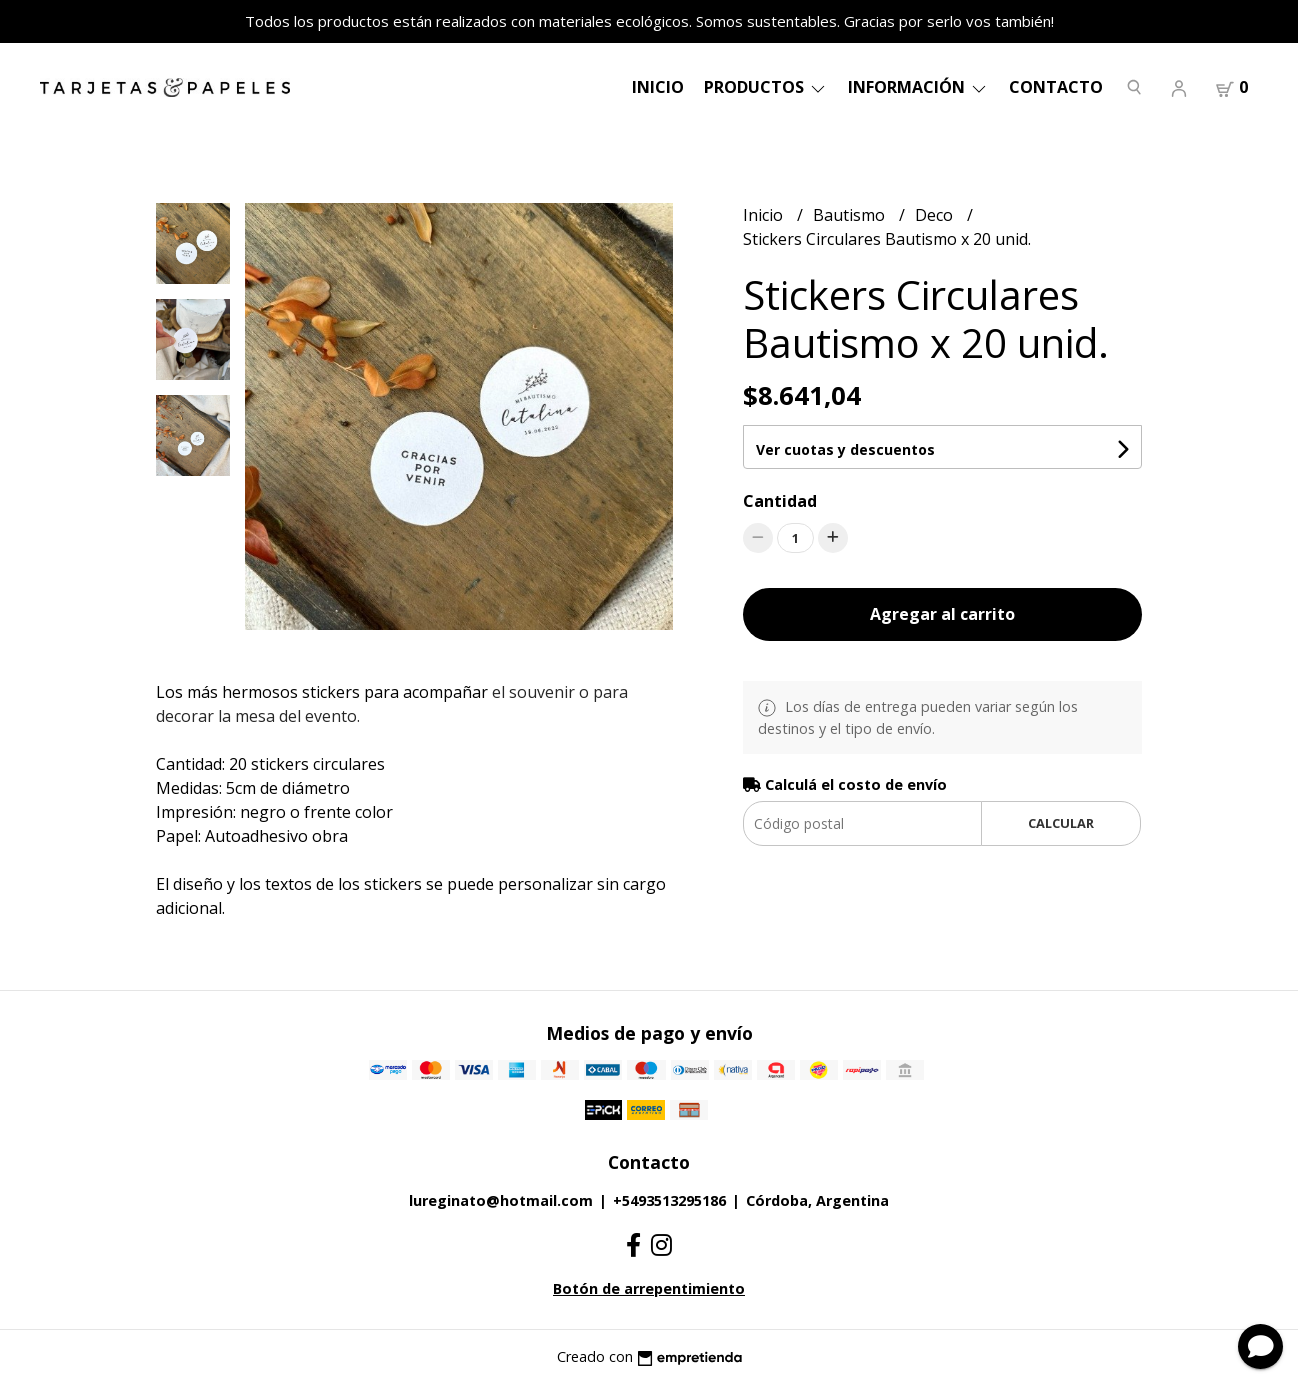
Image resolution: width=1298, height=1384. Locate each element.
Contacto (1056, 87)
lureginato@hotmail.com (501, 1200)
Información (918, 87)
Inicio (658, 87)
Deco (936, 215)
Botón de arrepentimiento (649, 1288)
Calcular (1061, 823)
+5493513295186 (669, 1200)
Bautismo (851, 215)
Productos (766, 87)
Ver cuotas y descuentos (845, 449)
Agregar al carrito (942, 614)
